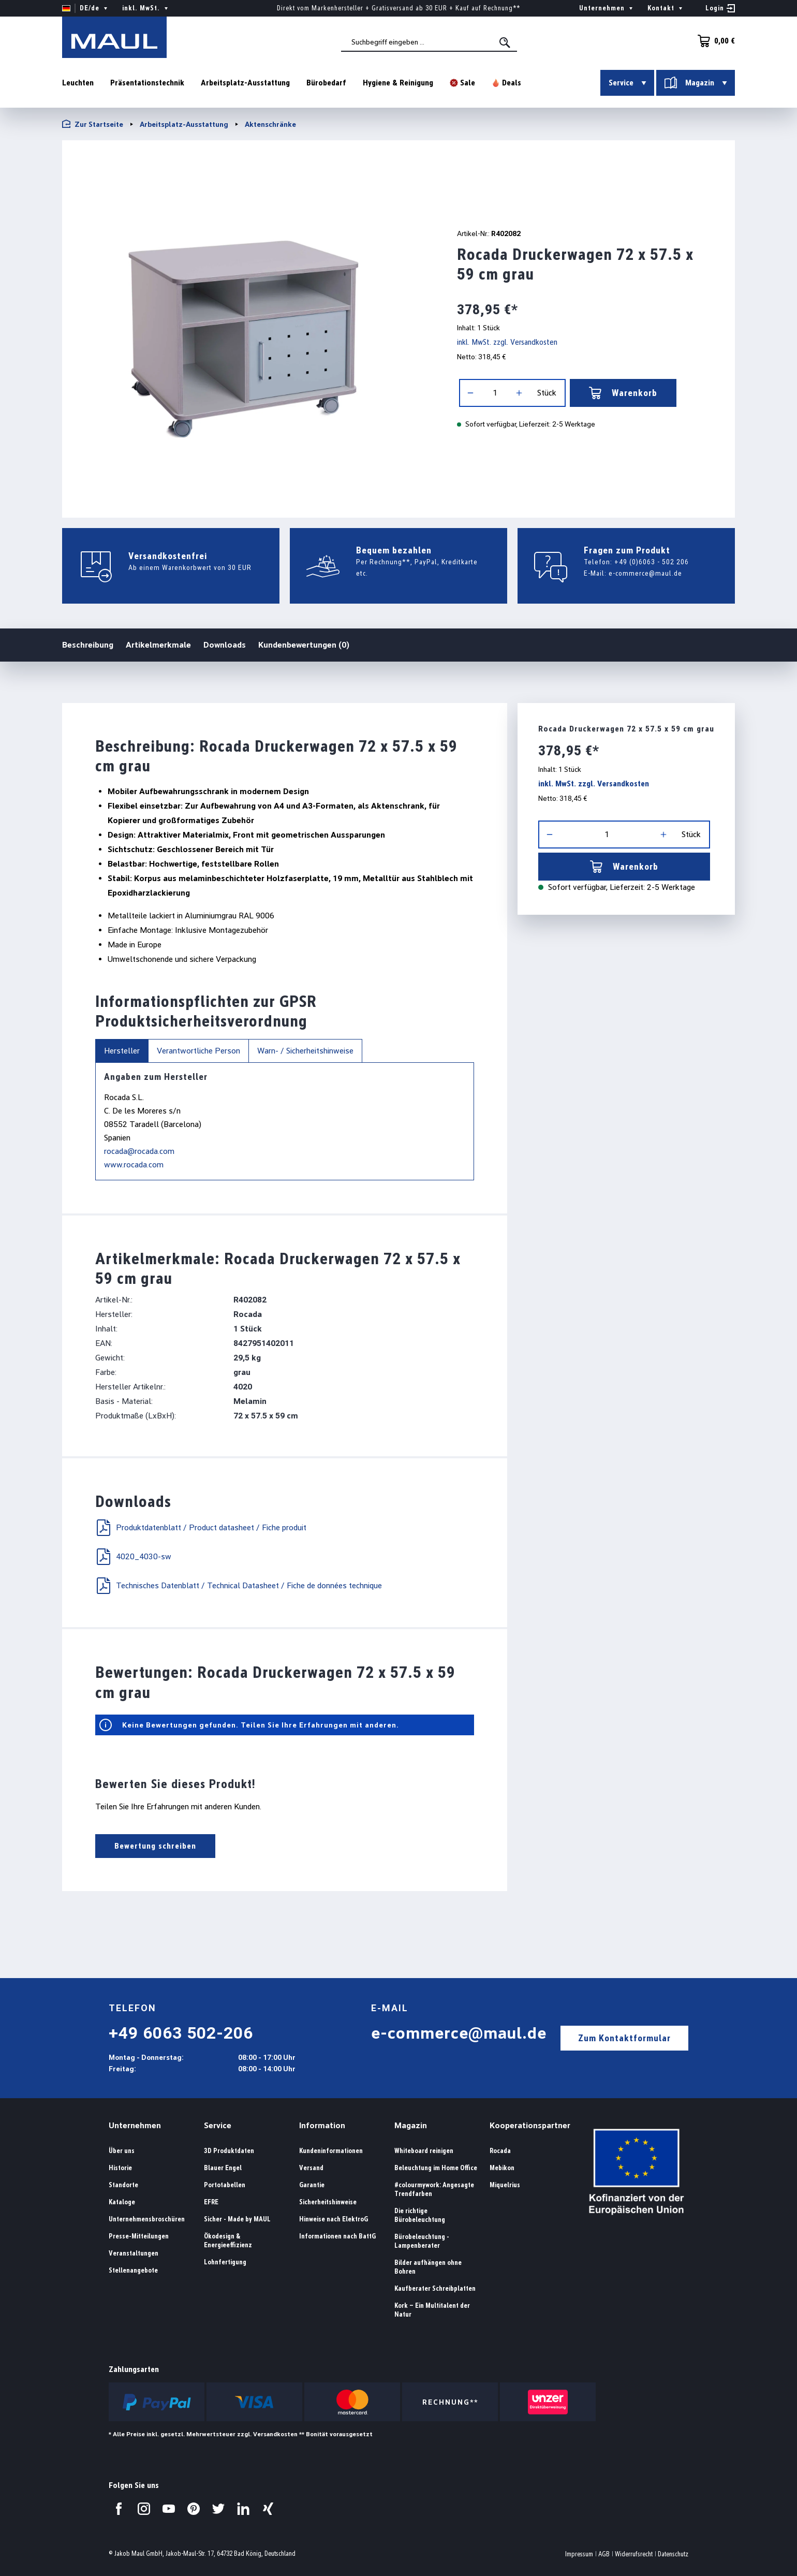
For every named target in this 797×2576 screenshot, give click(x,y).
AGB (604, 2554)
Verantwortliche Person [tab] (198, 1051)
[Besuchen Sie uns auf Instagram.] (144, 2508)
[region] (246, 325)
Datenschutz (673, 2554)
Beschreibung (87, 644)
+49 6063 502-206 (181, 2033)
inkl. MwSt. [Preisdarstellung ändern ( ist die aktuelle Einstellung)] (146, 8)
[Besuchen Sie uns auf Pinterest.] (193, 2508)
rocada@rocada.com (139, 1151)
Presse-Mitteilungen (139, 2236)
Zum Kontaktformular (624, 2037)
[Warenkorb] (713, 41)
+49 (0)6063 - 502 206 (651, 562)
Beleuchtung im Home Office (435, 2168)
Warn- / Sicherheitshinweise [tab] (305, 1051)
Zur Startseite (92, 124)
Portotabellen (224, 2185)
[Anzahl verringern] (470, 393)
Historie (120, 2168)
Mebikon (502, 2168)
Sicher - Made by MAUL (237, 2219)
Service (217, 2125)
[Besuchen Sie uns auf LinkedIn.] (243, 2508)
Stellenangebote (133, 2270)
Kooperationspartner (530, 2125)
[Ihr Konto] (720, 8)
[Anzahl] (494, 393)
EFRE (211, 2202)
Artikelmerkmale (158, 645)
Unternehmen (135, 2125)
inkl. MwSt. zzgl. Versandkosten (507, 342)
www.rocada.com (134, 1164)
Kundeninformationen (331, 2151)
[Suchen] (505, 42)
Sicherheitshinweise (328, 2202)
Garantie (311, 2185)
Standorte (123, 2185)
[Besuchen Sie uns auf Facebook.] (119, 2508)
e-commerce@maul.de (645, 573)
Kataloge (122, 2202)
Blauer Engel (223, 2168)
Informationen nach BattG (337, 2236)
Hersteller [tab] (122, 1051)
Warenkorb (623, 393)
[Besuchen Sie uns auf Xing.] (268, 2508)
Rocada (500, 2151)
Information (322, 2125)
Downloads (224, 645)
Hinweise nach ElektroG (333, 2219)
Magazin (410, 2125)
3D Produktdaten (229, 2151)
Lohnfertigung (225, 2262)
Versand (311, 2168)
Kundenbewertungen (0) (303, 645)
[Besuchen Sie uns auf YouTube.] (168, 2508)
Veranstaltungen (133, 2253)
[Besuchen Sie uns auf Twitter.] (218, 2508)
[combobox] (429, 42)
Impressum (579, 2554)
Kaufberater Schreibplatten (435, 2288)
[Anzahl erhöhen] (519, 393)
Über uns (122, 2151)
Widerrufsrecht (634, 2554)
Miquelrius (505, 2185)
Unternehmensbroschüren (147, 2219)
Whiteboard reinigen (423, 2151)
